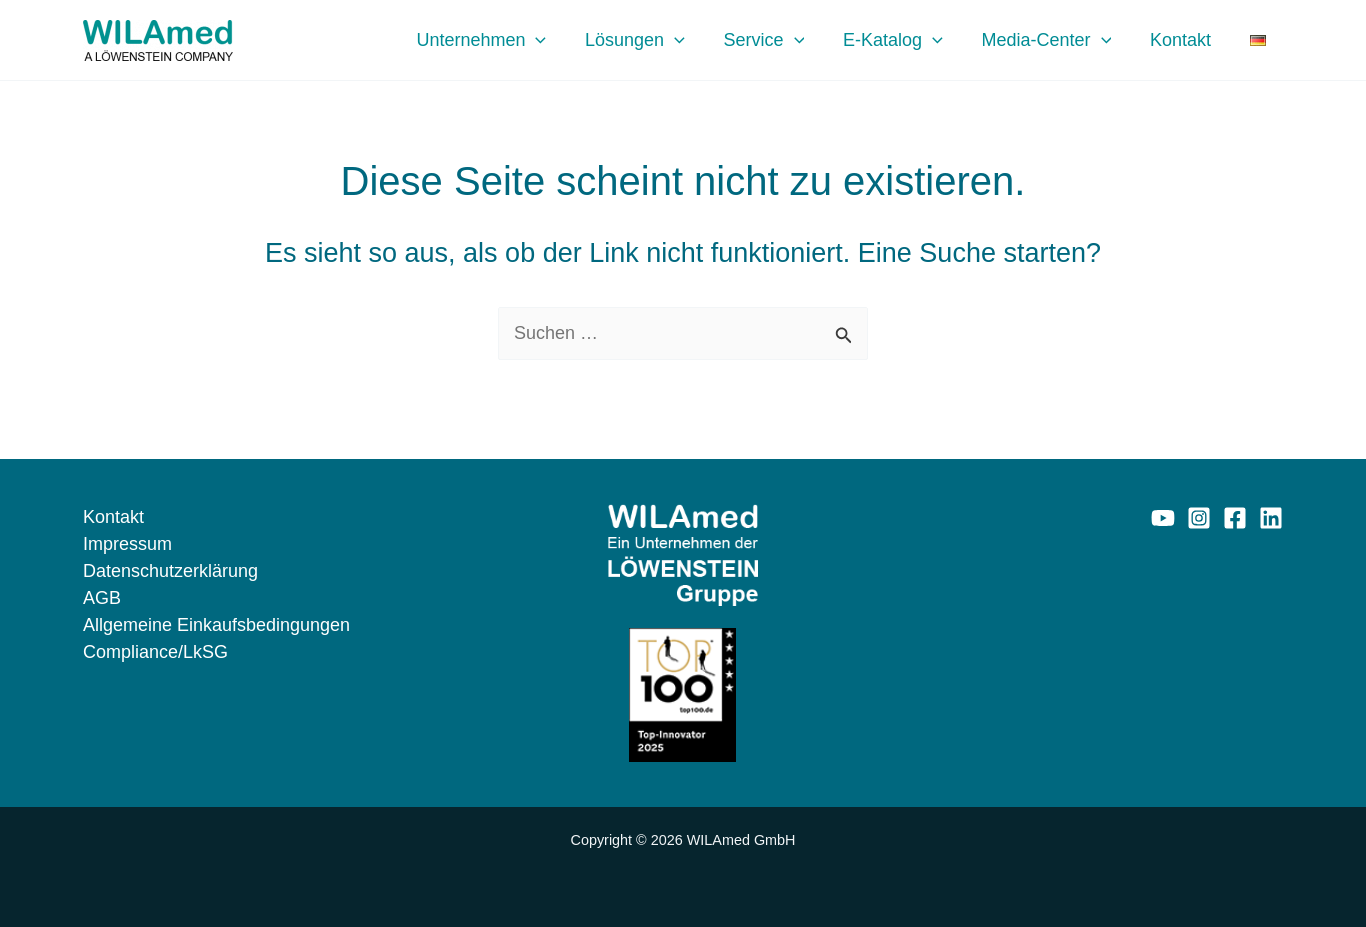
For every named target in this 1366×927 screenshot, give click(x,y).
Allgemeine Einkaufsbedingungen (216, 625)
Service (779, 40)
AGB (102, 598)
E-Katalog (906, 40)
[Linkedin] (1271, 518)
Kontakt (1188, 40)
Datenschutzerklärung (170, 571)
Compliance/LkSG (155, 652)
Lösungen (654, 40)
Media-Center (1057, 40)
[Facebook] (1235, 518)
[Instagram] (1199, 518)
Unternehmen (503, 40)
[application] (557, 40)
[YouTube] (1163, 518)
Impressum (127, 544)
